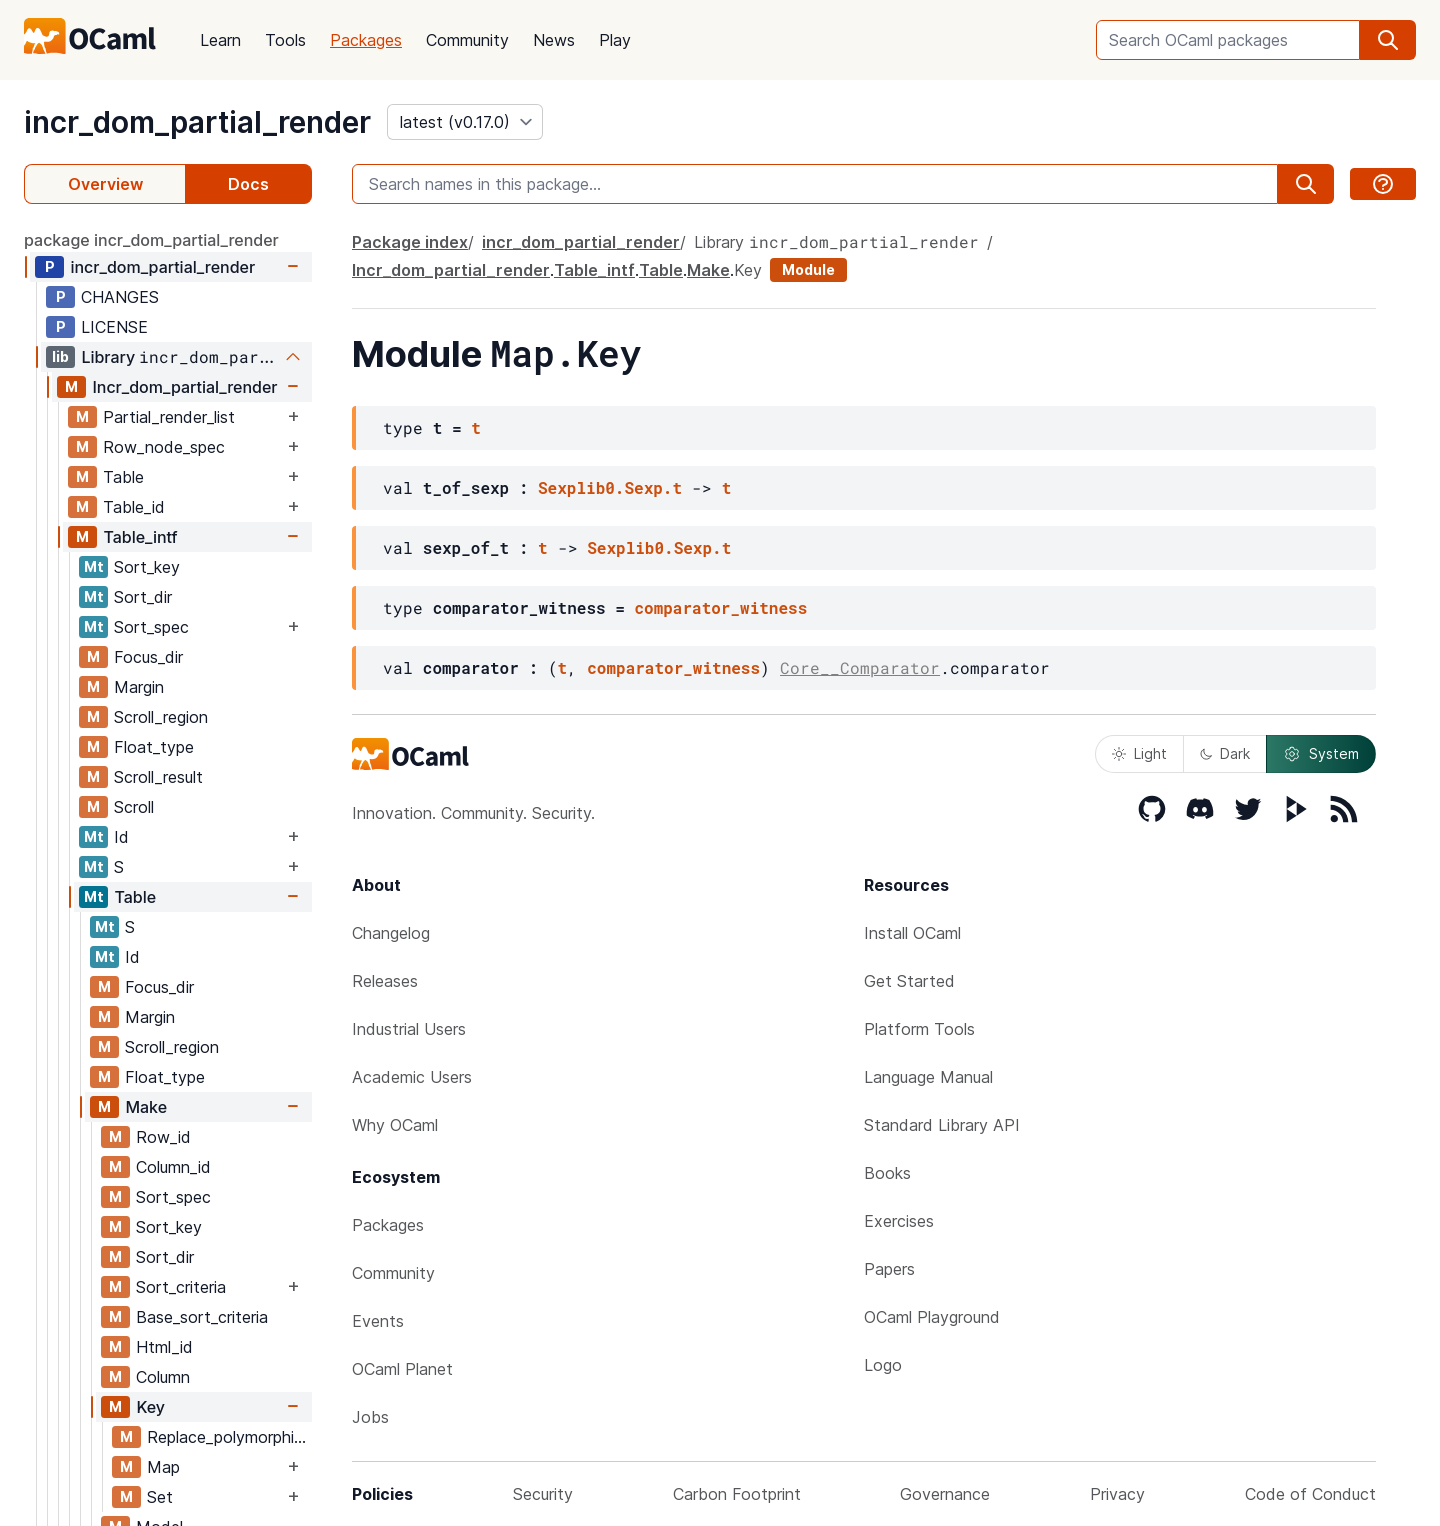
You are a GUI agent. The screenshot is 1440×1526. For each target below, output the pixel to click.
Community (467, 40)
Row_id (163, 1137)
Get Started (909, 981)
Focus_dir (148, 657)
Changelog (391, 933)
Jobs (370, 1417)
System (1321, 754)
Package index (410, 242)
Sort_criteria (181, 1287)
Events (378, 1321)
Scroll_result (158, 777)
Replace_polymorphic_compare (229, 1437)
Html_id (164, 1347)
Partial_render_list (169, 417)
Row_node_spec (164, 447)
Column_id (173, 1167)
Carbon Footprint (737, 1494)
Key (150, 1407)
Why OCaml (395, 1125)
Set (160, 1497)
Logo (883, 1365)
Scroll (134, 807)
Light (1139, 753)
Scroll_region (161, 717)
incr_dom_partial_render (197, 122)
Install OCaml (912, 933)
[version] (465, 122)
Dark (1225, 753)
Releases (385, 981)
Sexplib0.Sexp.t (610, 487)
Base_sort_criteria (202, 1317)
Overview (105, 184)
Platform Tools (919, 1029)
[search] (1388, 40)
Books (887, 1173)
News (554, 40)
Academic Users (412, 1077)
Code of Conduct (1310, 1494)
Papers (889, 1269)
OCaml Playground (932, 1317)
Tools (285, 40)
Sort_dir (143, 597)
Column (163, 1377)
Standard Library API (942, 1125)
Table (123, 477)
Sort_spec (151, 627)
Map (163, 1467)
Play (615, 40)
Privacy (1117, 1494)
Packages (366, 40)
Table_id (134, 507)
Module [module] (808, 269)
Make (146, 1107)
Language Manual (928, 1077)
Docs (248, 184)
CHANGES (120, 297)
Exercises (899, 1221)
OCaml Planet (402, 1369)
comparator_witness (720, 607)
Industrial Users (409, 1029)
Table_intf (140, 537)
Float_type (154, 747)
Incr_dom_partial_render (184, 387)
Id (121, 837)
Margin (139, 687)
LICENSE (114, 327)
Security (543, 1494)
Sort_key (147, 567)
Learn (220, 40)
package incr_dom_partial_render (151, 240)
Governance (945, 1494)
